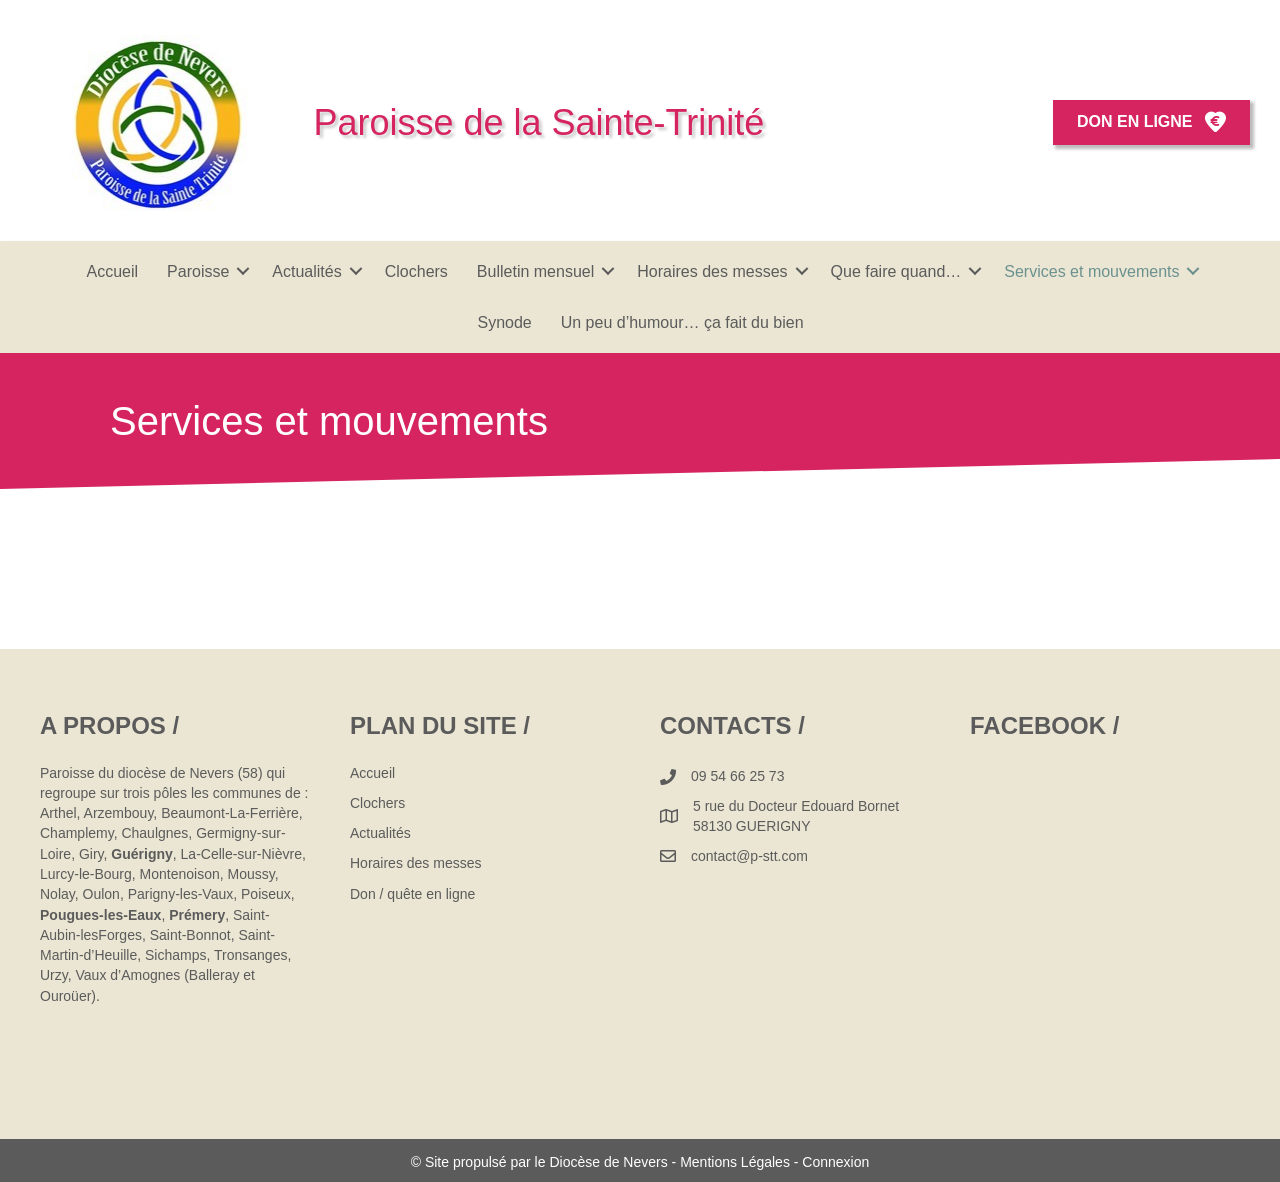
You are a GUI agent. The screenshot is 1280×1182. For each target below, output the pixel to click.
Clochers (416, 271)
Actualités (306, 271)
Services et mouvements (1091, 271)
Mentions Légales (735, 1162)
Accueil (113, 271)
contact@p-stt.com (749, 856)
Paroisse (198, 271)
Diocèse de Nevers (610, 1162)
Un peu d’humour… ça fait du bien (682, 322)
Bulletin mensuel (535, 271)
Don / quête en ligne (412, 894)
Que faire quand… (896, 271)
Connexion (835, 1162)
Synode (504, 322)
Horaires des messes (712, 271)
